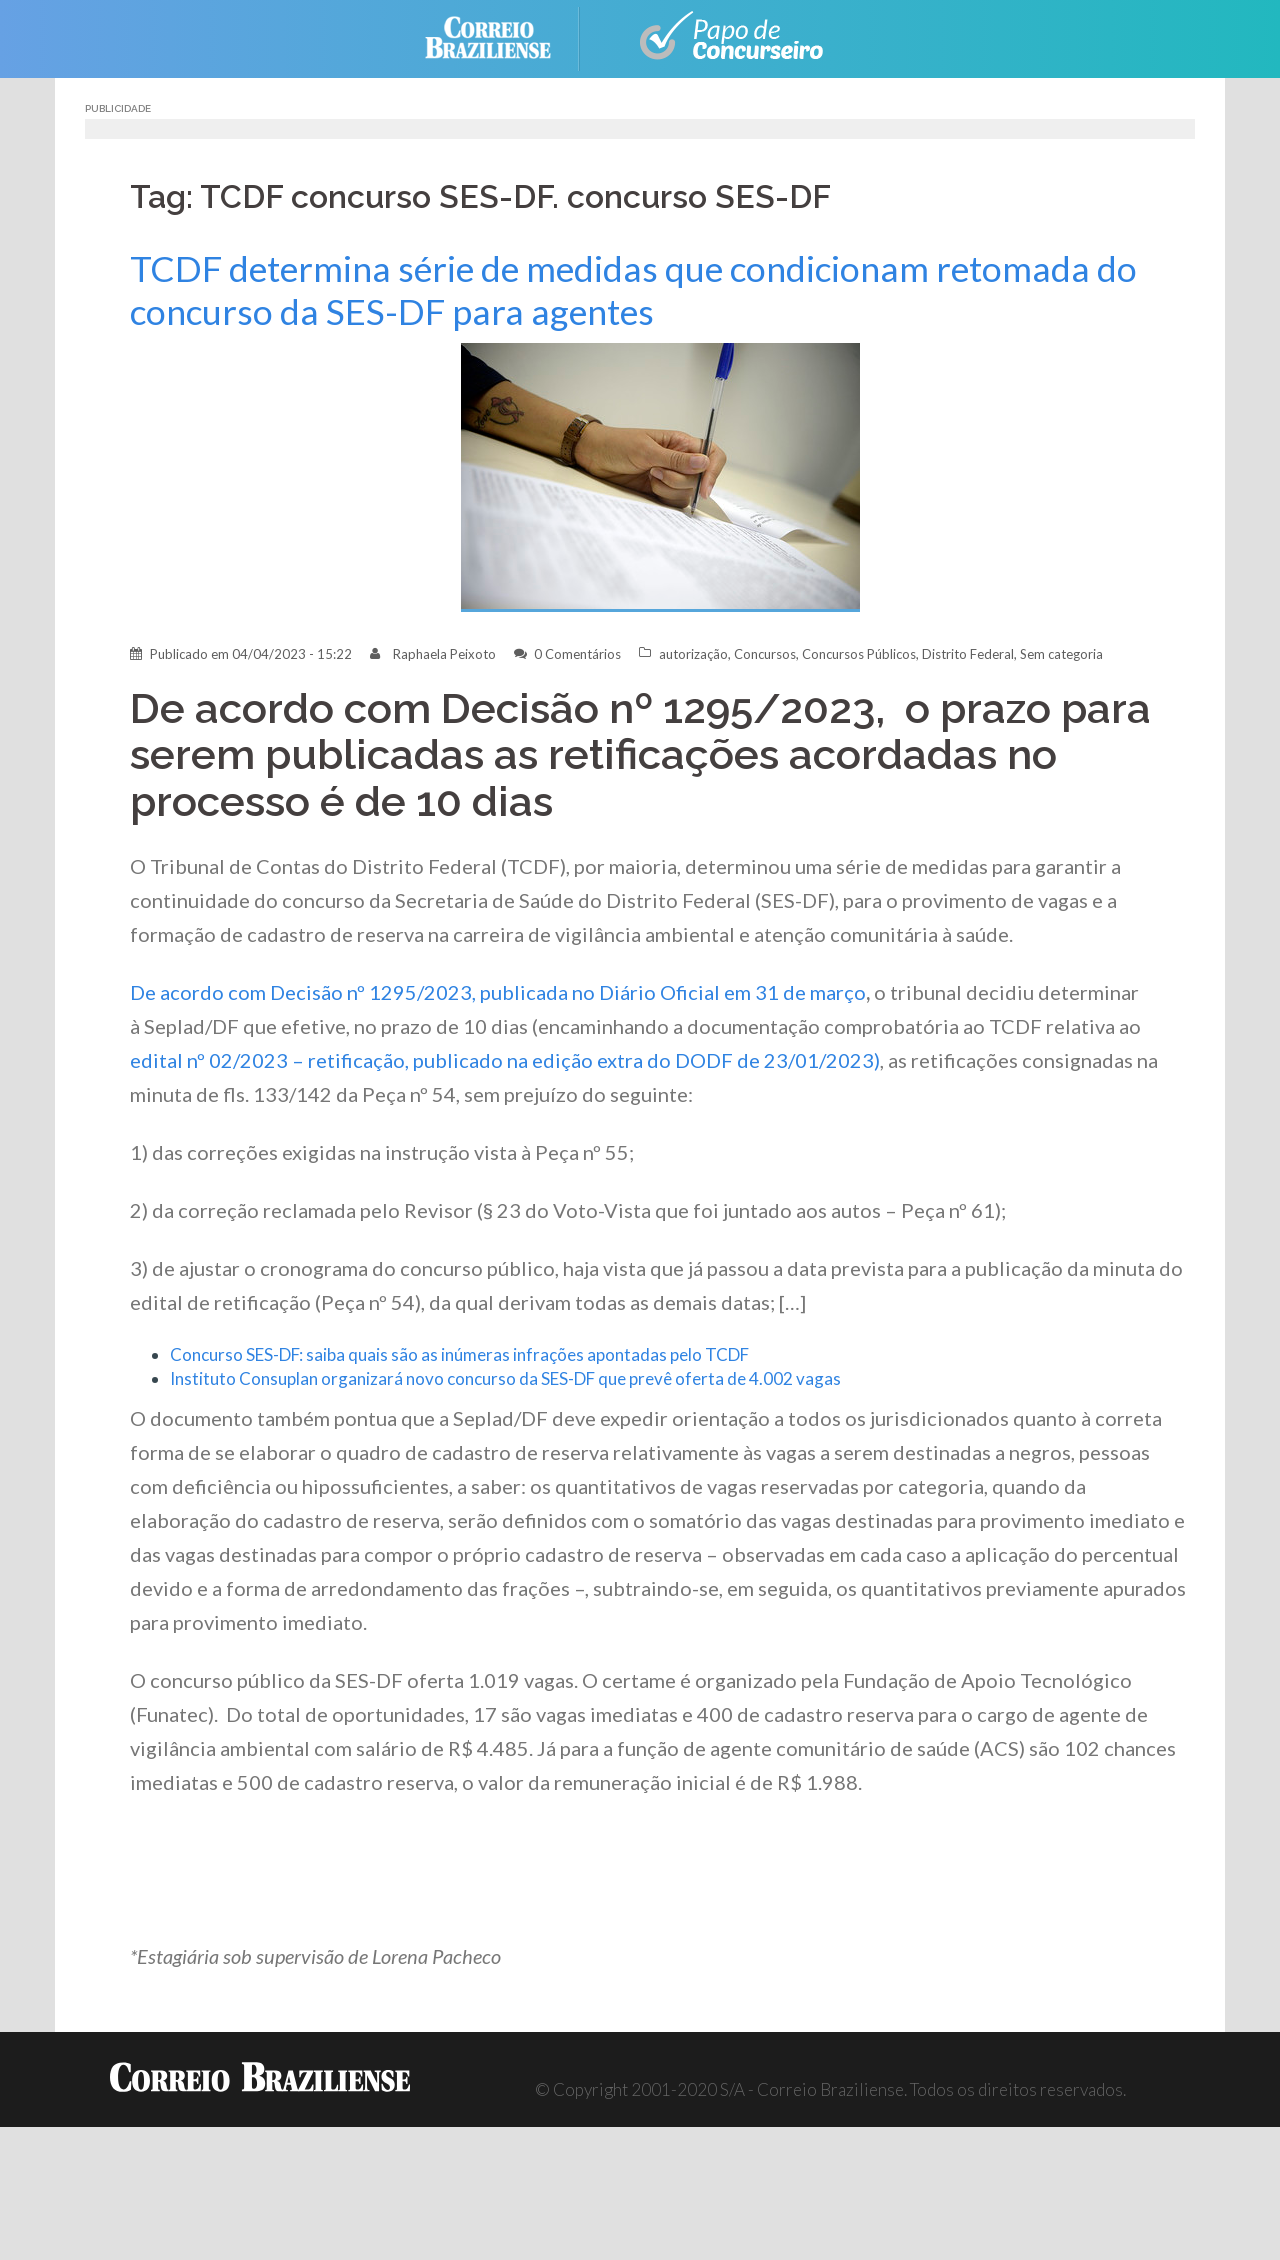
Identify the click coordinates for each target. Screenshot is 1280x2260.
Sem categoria (1061, 654)
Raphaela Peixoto (444, 654)
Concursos (765, 654)
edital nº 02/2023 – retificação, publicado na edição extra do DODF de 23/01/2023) (505, 1060)
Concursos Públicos (859, 654)
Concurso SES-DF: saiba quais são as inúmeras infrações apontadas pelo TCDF (459, 1354)
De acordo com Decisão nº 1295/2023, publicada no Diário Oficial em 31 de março (498, 992)
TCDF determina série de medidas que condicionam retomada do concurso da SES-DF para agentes (633, 290)
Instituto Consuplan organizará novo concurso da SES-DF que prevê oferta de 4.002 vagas (505, 1378)
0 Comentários (577, 654)
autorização (693, 654)
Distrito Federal (968, 654)
